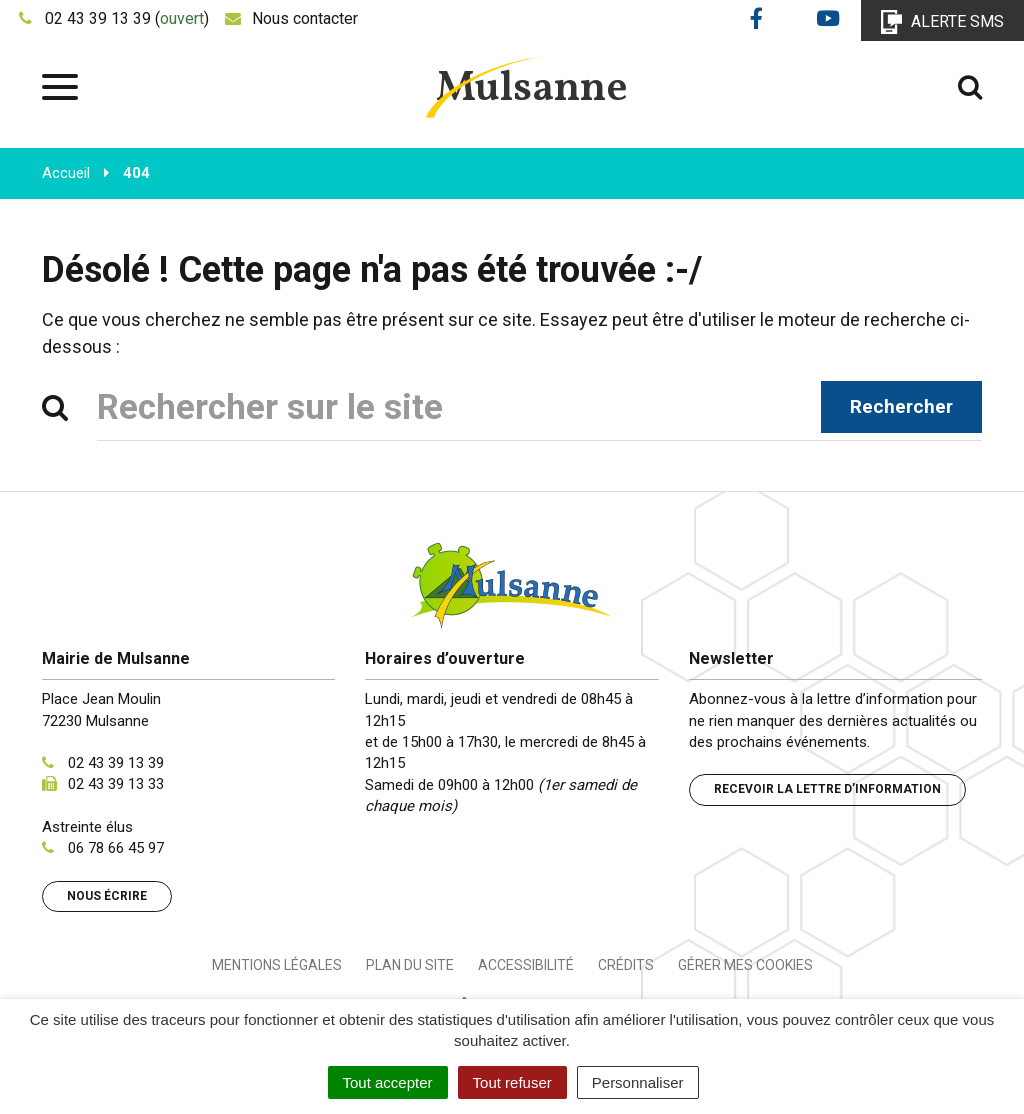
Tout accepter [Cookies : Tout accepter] (388, 1082)
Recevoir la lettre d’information (827, 789)
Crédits (626, 965)
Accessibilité (526, 965)
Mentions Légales (277, 965)
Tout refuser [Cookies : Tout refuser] (512, 1082)
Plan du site (410, 965)
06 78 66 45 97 (116, 848)
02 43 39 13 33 (116, 784)
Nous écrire (107, 896)
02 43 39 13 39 (116, 763)
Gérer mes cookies (745, 965)
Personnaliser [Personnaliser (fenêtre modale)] (638, 1082)
